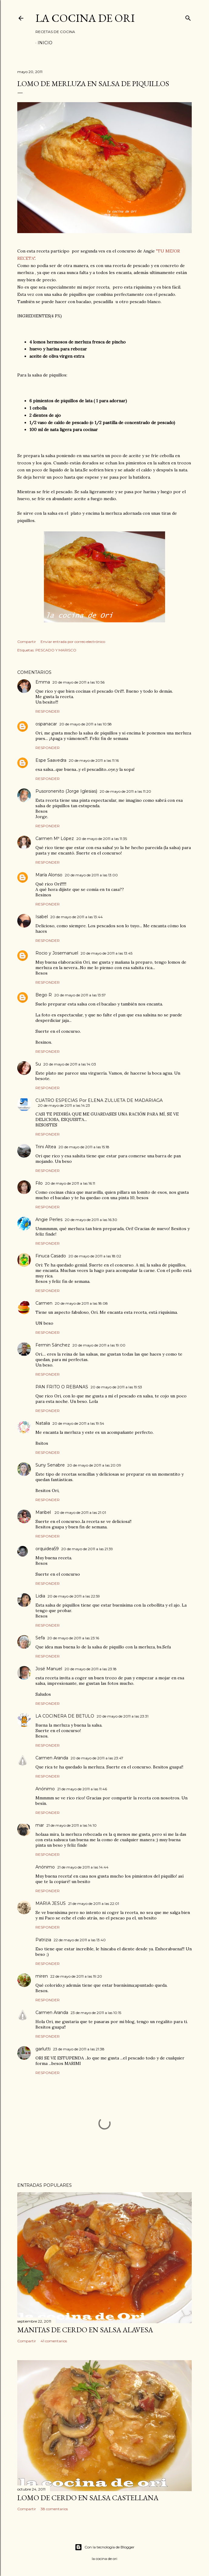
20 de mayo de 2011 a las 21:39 (87, 1549)
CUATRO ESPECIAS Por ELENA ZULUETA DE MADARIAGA (99, 1100)
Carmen (43, 1303)
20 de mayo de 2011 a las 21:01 (80, 1512)
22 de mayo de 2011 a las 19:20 (76, 1976)
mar (39, 1825)
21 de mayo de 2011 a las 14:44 (82, 1867)
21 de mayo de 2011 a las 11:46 (82, 1789)
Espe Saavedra (50, 760)
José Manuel (48, 1668)
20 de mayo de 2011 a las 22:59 (74, 1596)
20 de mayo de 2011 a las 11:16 (94, 760)
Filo (39, 1183)
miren (41, 1976)
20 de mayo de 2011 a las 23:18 (91, 1669)
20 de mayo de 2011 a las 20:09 (94, 1465)
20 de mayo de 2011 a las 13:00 (91, 875)
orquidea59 (47, 1548)
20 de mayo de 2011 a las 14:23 (64, 1105)
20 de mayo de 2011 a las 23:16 (73, 1638)
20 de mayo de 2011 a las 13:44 (76, 917)
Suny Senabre (50, 1465)
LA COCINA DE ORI (85, 18)
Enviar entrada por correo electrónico (73, 641)
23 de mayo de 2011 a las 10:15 (96, 2012)
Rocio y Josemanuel (56, 953)
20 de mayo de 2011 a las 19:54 (78, 1423)
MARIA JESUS (50, 1903)
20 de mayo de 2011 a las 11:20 (125, 791)
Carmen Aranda (51, 1758)
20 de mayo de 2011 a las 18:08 (81, 1303)
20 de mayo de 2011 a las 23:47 (97, 1758)
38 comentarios (54, 2509)
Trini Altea (45, 1146)
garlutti (43, 2049)
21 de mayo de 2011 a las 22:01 (93, 1903)
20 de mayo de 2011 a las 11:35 (101, 838)
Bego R (43, 995)
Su (38, 1064)
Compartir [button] (26, 641)
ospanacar (46, 724)
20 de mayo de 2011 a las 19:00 (98, 1345)
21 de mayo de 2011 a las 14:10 (71, 1825)
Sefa (40, 1638)
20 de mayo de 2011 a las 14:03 (69, 1064)
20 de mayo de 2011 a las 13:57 (80, 995)
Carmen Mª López (54, 838)
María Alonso (48, 875)
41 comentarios (54, 2341)
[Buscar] (188, 17)
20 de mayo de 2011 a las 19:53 (116, 1387)
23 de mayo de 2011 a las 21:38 (78, 2049)
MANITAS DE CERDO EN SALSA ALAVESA (85, 2329)
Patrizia (43, 1939)
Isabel (41, 916)
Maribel (43, 1512)
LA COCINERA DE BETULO (64, 1716)
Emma (42, 682)
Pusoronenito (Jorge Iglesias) (66, 791)
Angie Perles (48, 1219)
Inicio (45, 42)
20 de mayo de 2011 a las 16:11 (70, 1183)
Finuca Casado (50, 1256)
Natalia (42, 1423)
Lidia (40, 1596)
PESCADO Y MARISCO (55, 650)
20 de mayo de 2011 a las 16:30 (91, 1219)
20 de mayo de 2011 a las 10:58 (85, 724)
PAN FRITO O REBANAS (61, 1387)
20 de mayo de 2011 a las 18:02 (94, 1256)
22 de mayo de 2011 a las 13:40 (80, 1940)
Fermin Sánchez (52, 1345)
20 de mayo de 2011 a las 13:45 (106, 953)
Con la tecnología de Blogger (104, 2547)
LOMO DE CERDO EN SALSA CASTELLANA (87, 2497)
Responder (47, 711)
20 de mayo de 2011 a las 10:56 (78, 682)
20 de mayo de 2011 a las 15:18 (83, 1147)
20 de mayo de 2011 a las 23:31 (122, 1716)
